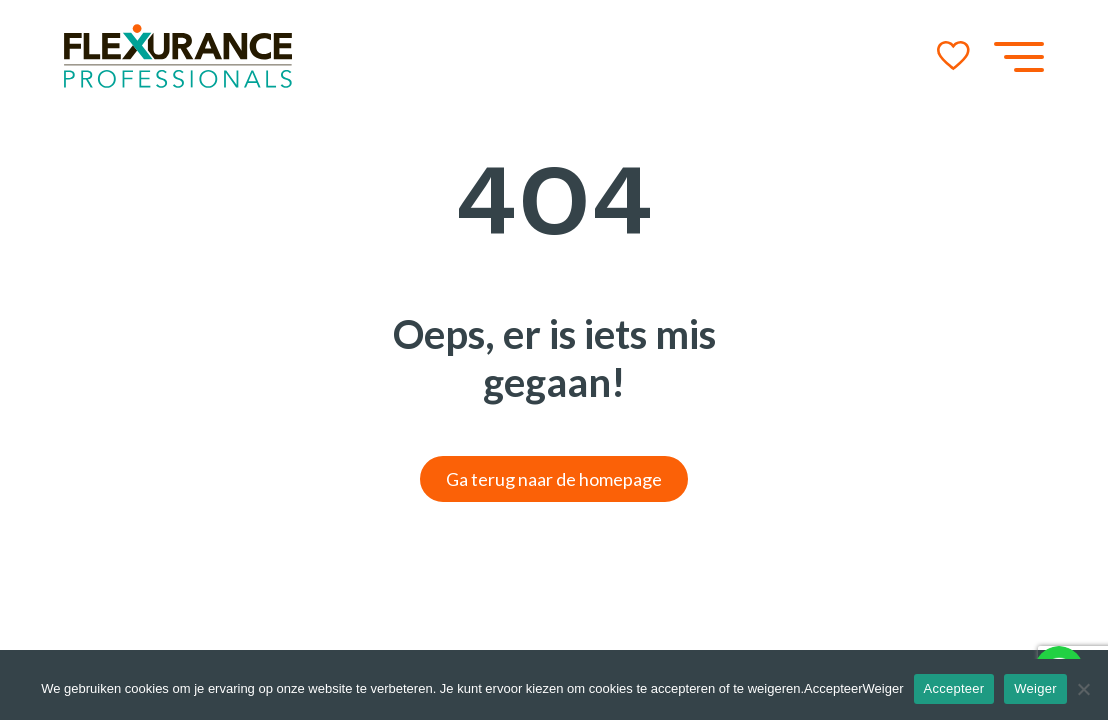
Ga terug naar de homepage (554, 479)
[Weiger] (1083, 689)
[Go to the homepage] (178, 56)
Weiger (1035, 688)
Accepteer (954, 688)
